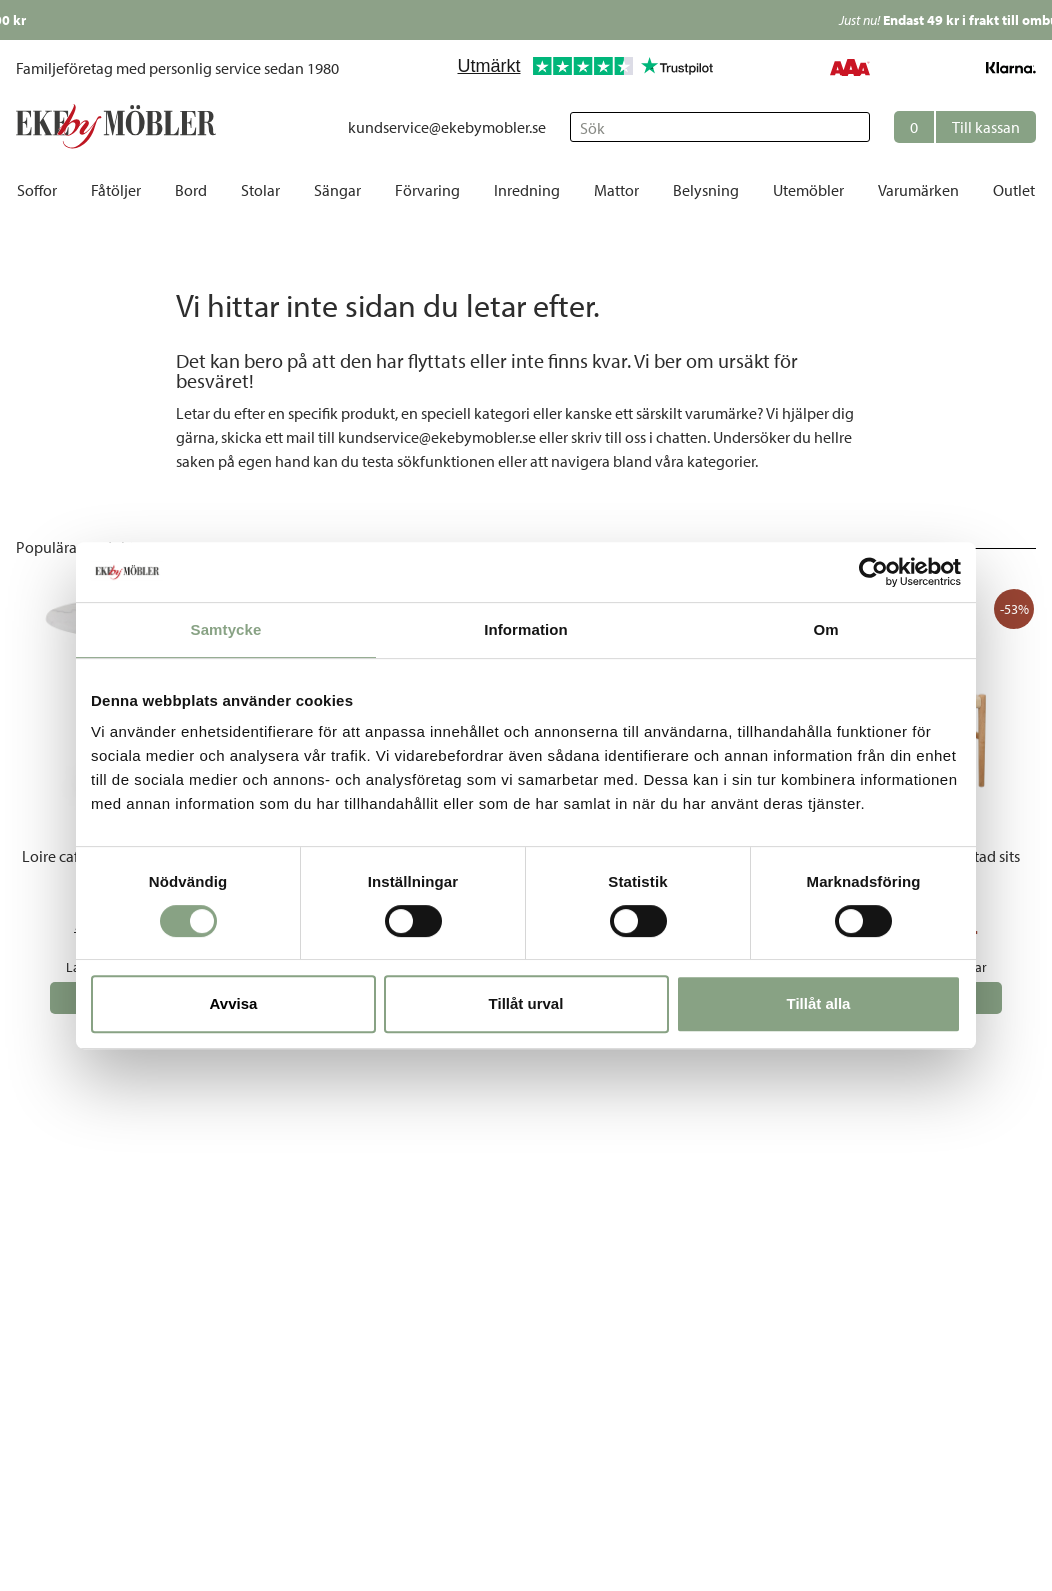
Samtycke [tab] (226, 629)
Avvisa (234, 1003)
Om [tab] (825, 629)
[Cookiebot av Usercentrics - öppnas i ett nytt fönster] (873, 572)
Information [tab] (526, 629)
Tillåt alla (819, 1003)
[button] (965, 127)
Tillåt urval (526, 1003)
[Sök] (720, 127)
